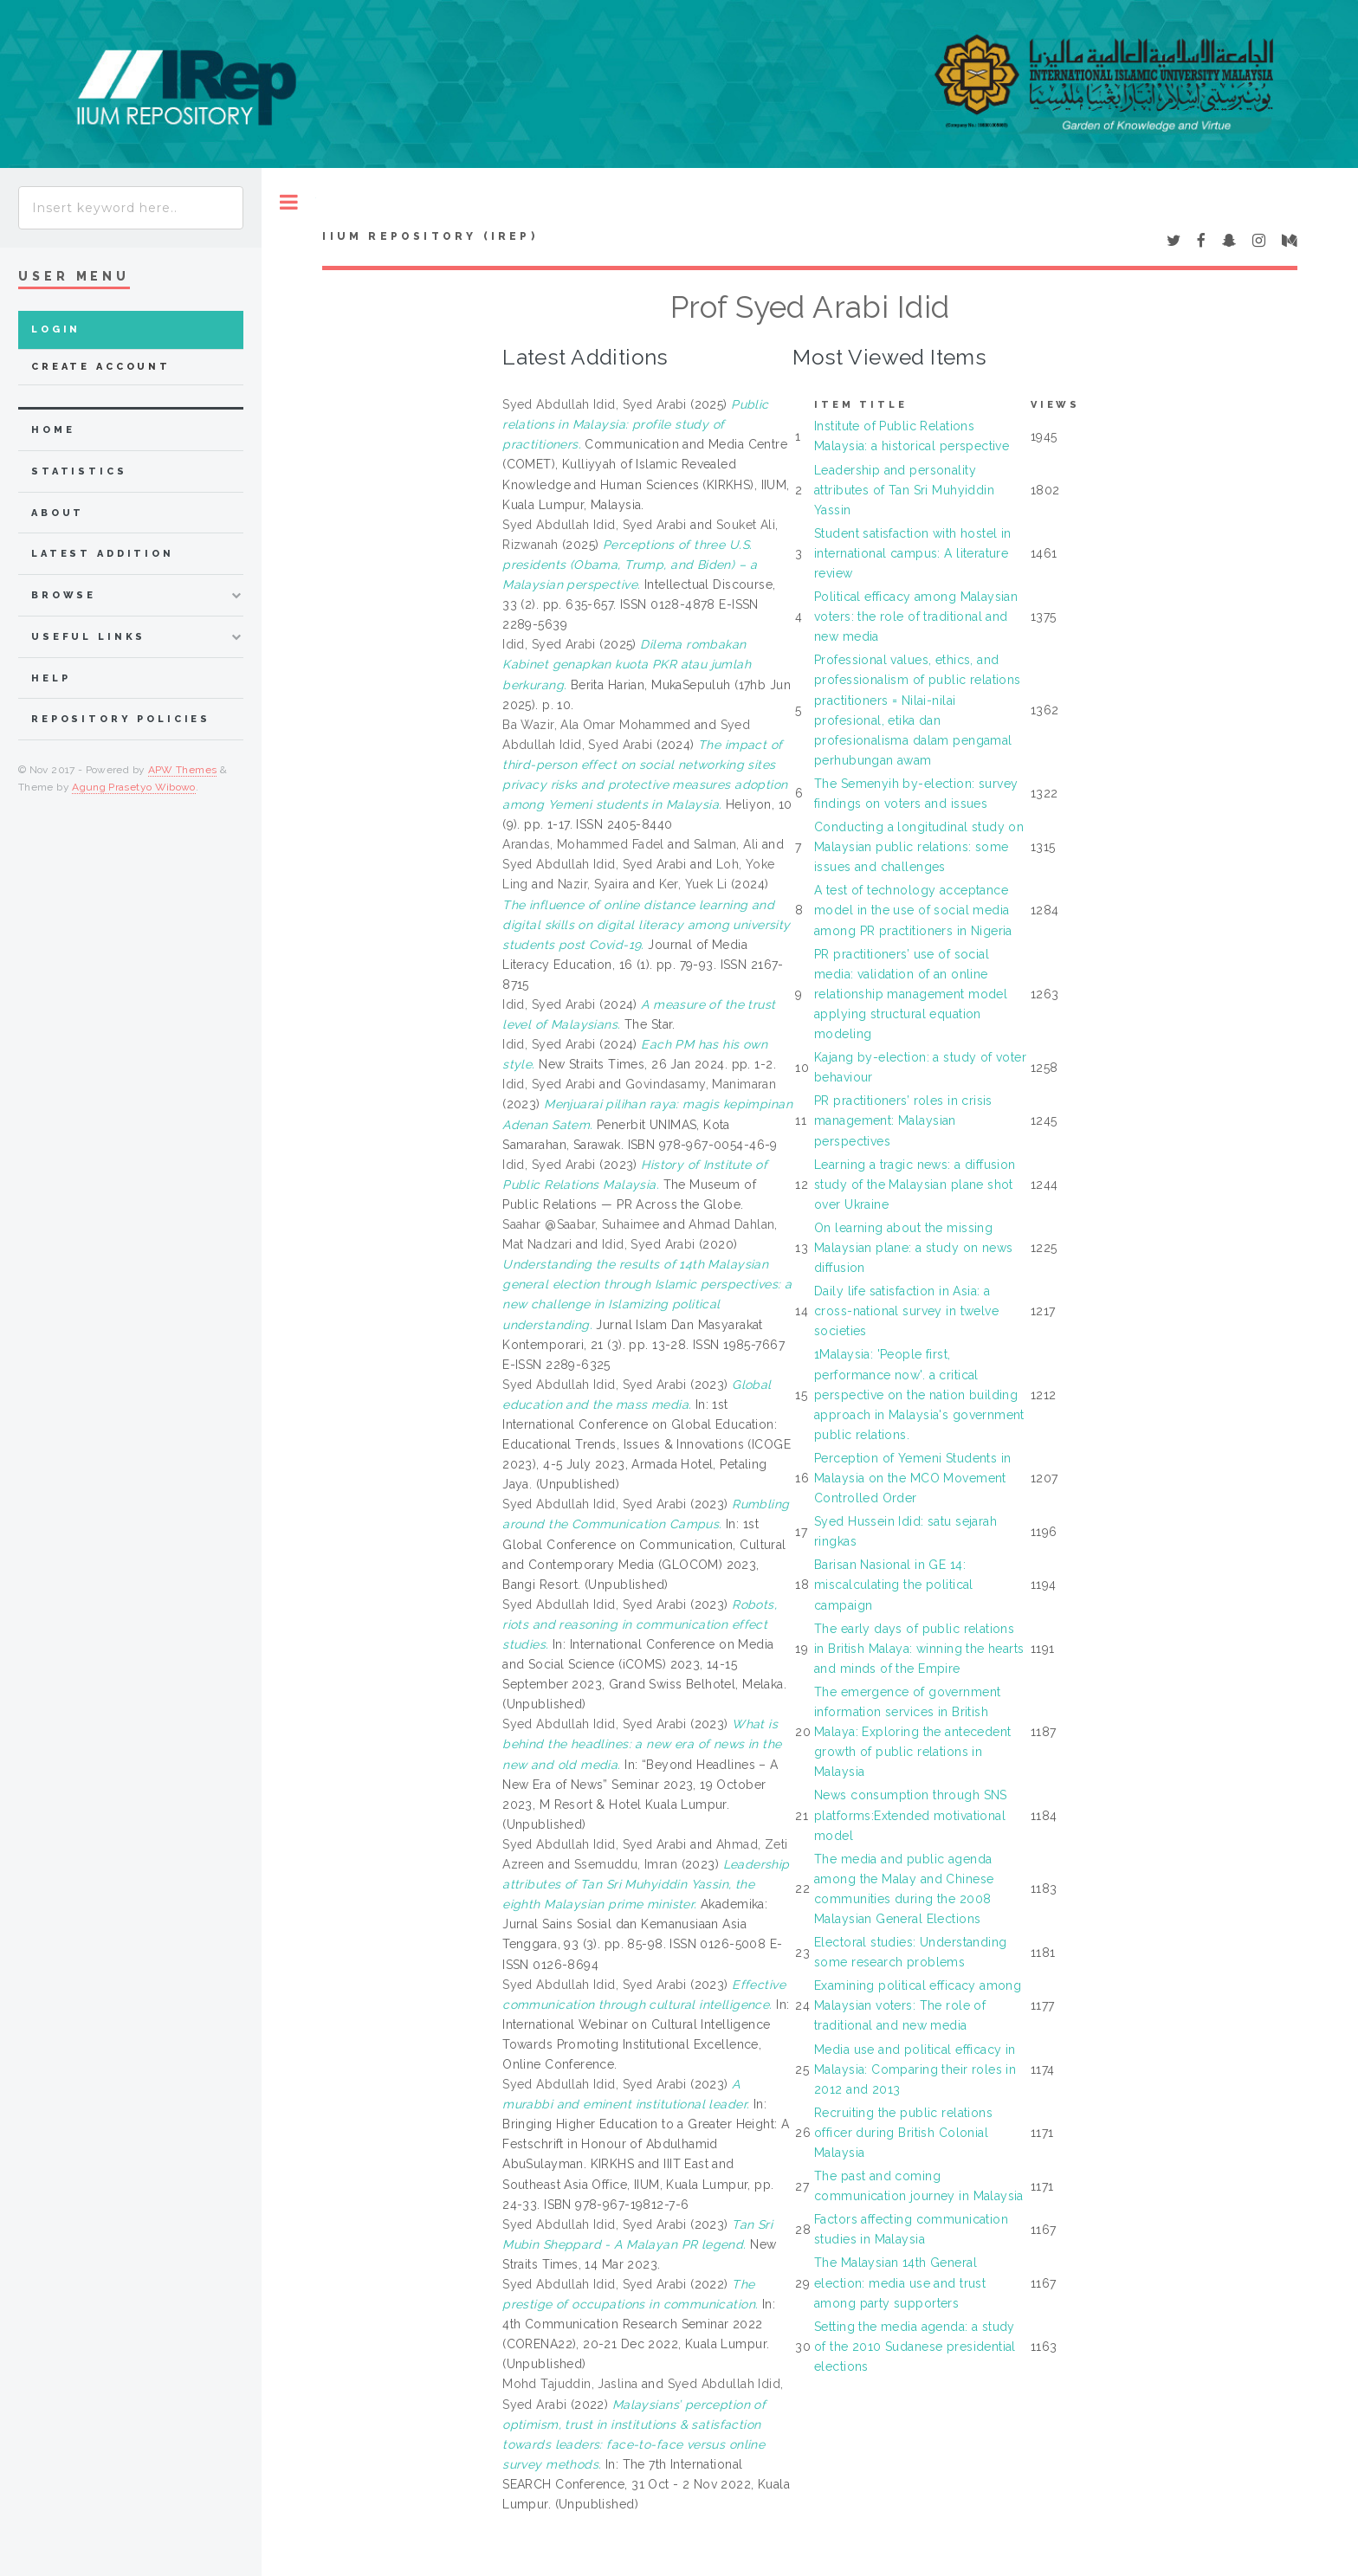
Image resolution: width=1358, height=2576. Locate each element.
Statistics (79, 471)
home (52, 430)
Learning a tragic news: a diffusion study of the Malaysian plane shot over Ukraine (915, 1184)
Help (50, 678)
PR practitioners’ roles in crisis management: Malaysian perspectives (903, 1120)
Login (56, 329)
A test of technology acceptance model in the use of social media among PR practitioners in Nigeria (913, 910)
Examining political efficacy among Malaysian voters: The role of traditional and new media (917, 2005)
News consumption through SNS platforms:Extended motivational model (910, 1815)
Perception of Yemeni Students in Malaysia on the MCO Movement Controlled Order (912, 1478)
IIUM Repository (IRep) (429, 236)
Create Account (101, 366)
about (57, 513)
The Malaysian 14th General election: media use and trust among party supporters (900, 2282)
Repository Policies (120, 719)
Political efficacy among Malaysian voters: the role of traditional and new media (916, 616)
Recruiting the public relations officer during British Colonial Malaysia (903, 2133)
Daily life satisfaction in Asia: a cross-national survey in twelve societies (906, 1311)
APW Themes (182, 770)
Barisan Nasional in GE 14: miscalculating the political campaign (893, 1584)
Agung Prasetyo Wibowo (134, 787)
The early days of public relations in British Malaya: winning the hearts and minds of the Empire (919, 1648)
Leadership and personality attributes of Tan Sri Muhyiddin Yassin (904, 490)
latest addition (102, 553)
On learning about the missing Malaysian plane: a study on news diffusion (913, 1248)
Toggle (289, 202)
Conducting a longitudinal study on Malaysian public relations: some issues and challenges (919, 847)
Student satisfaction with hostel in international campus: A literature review (913, 553)
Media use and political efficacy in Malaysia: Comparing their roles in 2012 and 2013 (915, 2069)
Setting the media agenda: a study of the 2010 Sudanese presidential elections (915, 2346)
